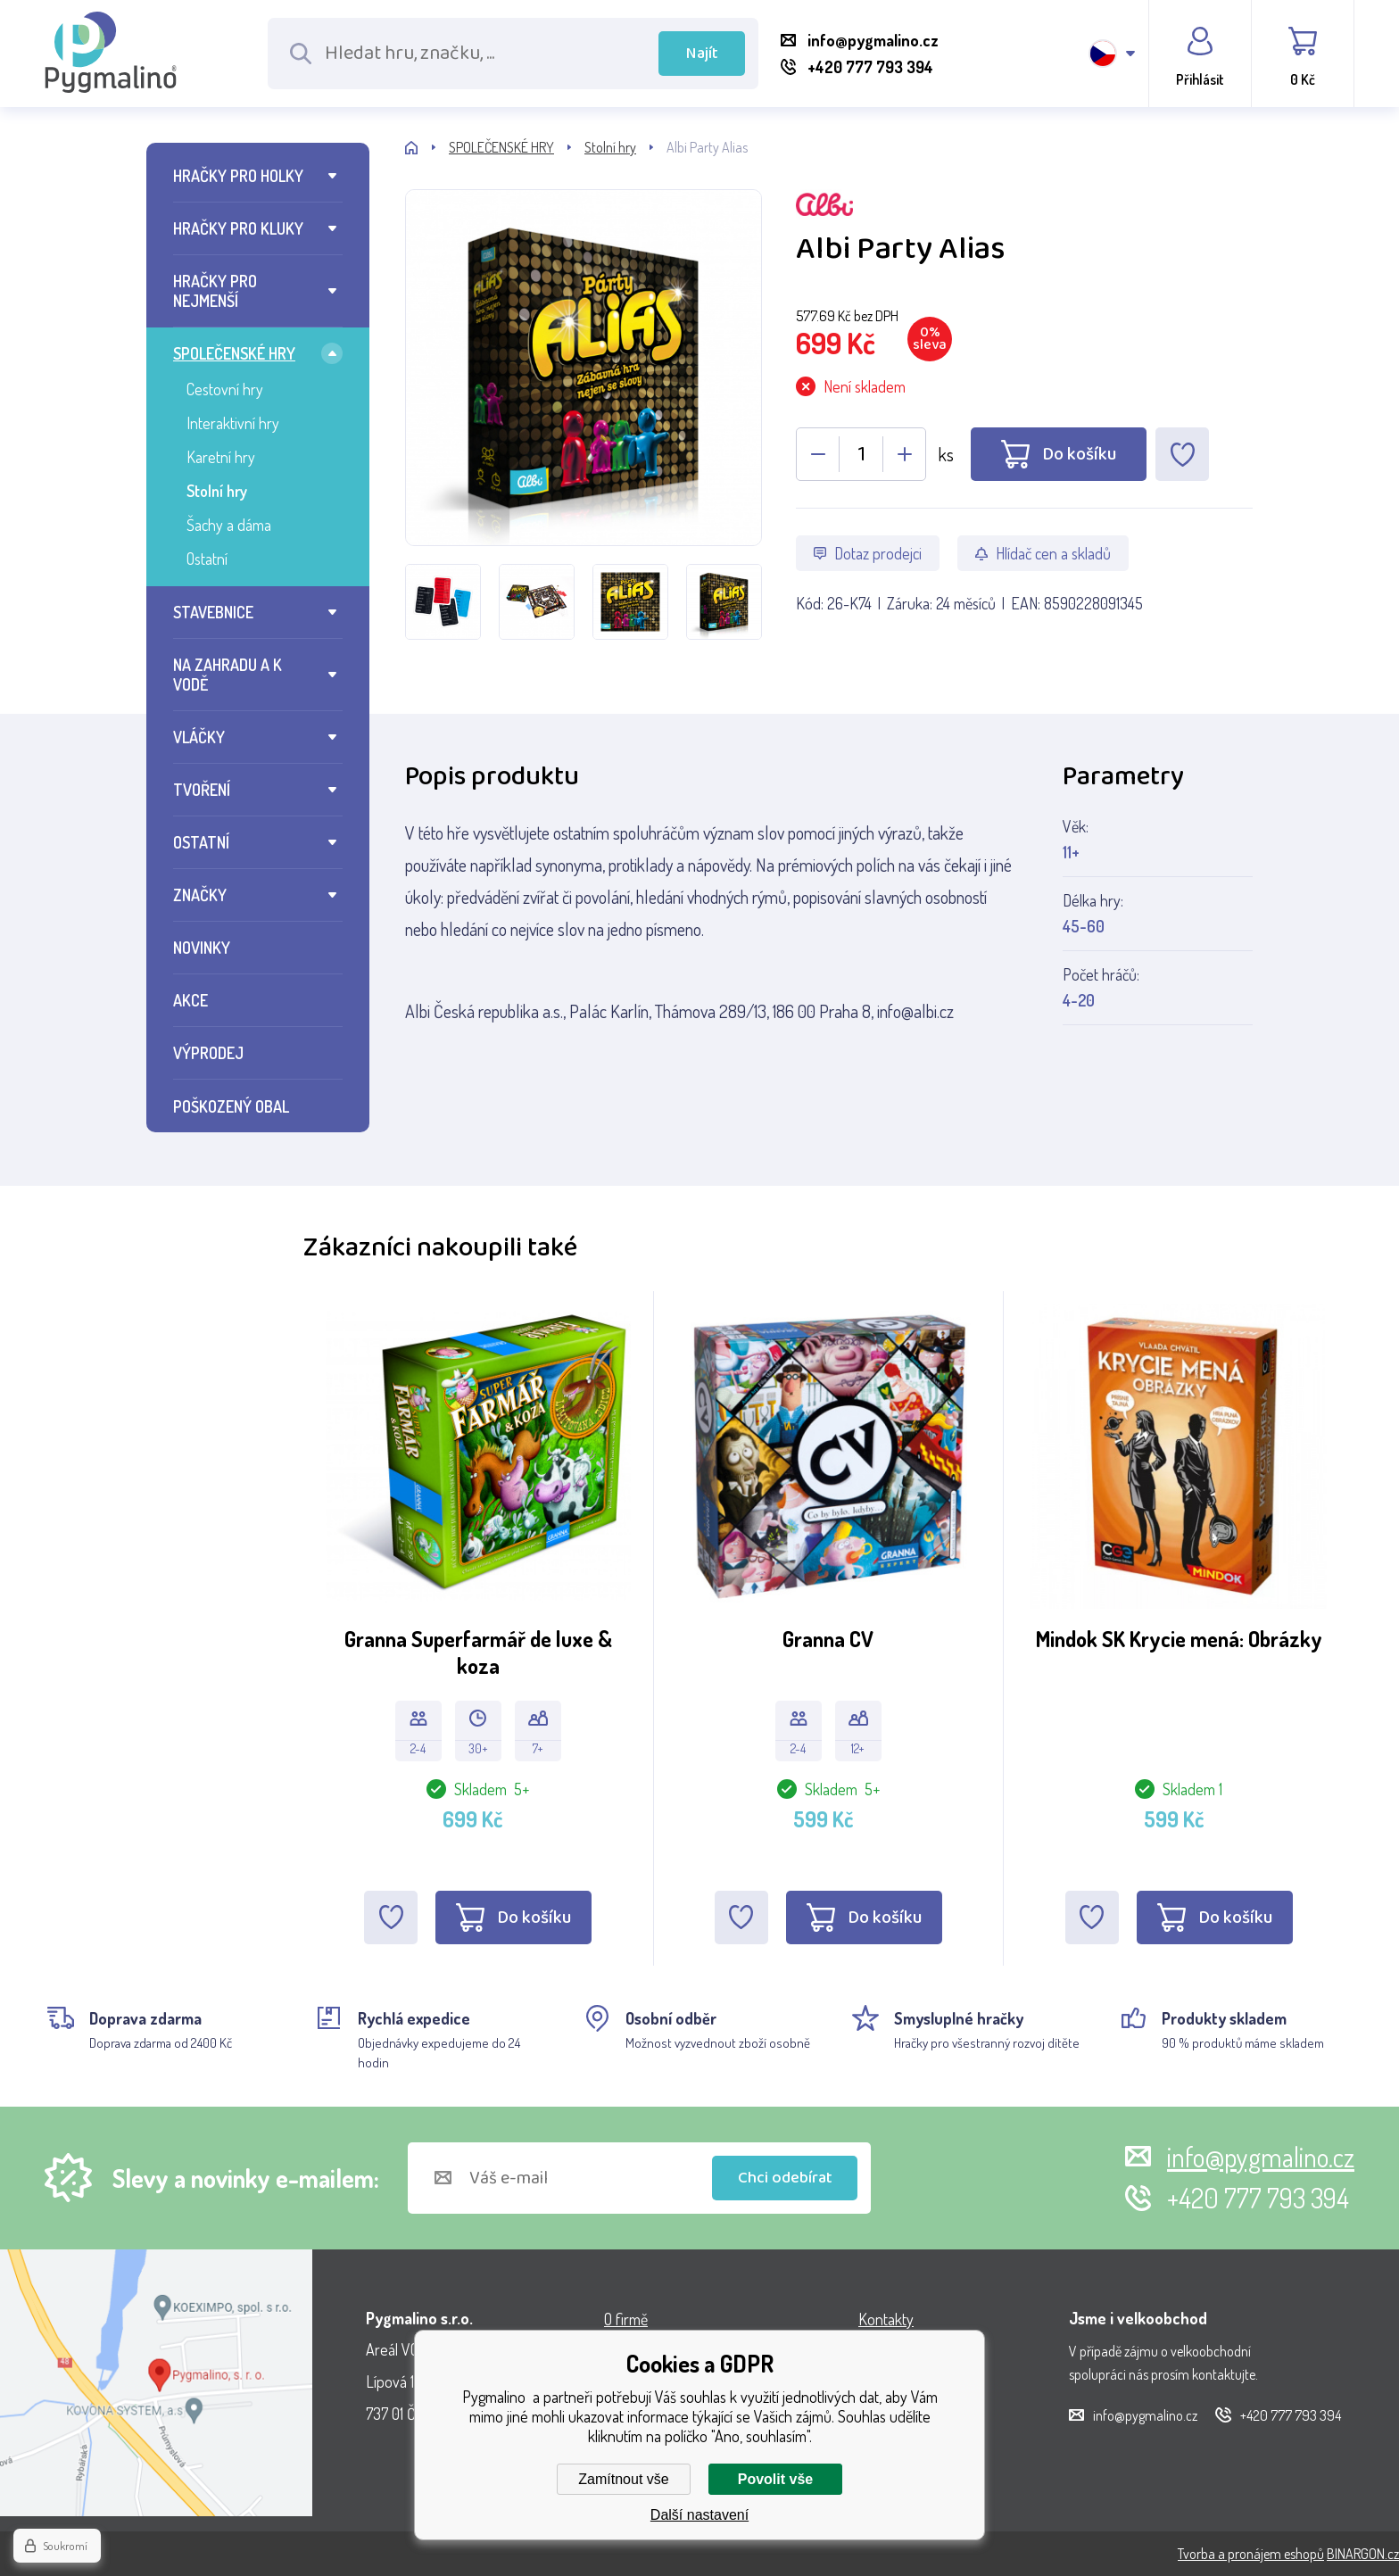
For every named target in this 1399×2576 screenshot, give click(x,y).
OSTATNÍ (201, 842)
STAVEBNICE (213, 612)
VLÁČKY (199, 737)
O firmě (626, 2319)
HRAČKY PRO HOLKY (238, 176)
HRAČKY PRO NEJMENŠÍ (215, 291)
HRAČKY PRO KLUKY (238, 228)
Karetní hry (220, 457)
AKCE (190, 1000)
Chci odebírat (785, 2178)
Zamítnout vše (623, 2479)
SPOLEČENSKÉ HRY (234, 353)
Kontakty (886, 2319)
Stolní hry (216, 491)
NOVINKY (201, 947)
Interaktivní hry (232, 423)
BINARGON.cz (1363, 2554)
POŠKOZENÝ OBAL (231, 1106)
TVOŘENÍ (201, 789)
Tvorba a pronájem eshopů (1251, 2554)
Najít (702, 53)
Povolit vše (775, 2479)
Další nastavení (699, 2514)
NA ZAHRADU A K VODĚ (227, 674)
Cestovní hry (224, 389)
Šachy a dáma (228, 524)
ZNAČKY (200, 895)
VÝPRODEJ (208, 1053)
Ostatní (207, 558)
